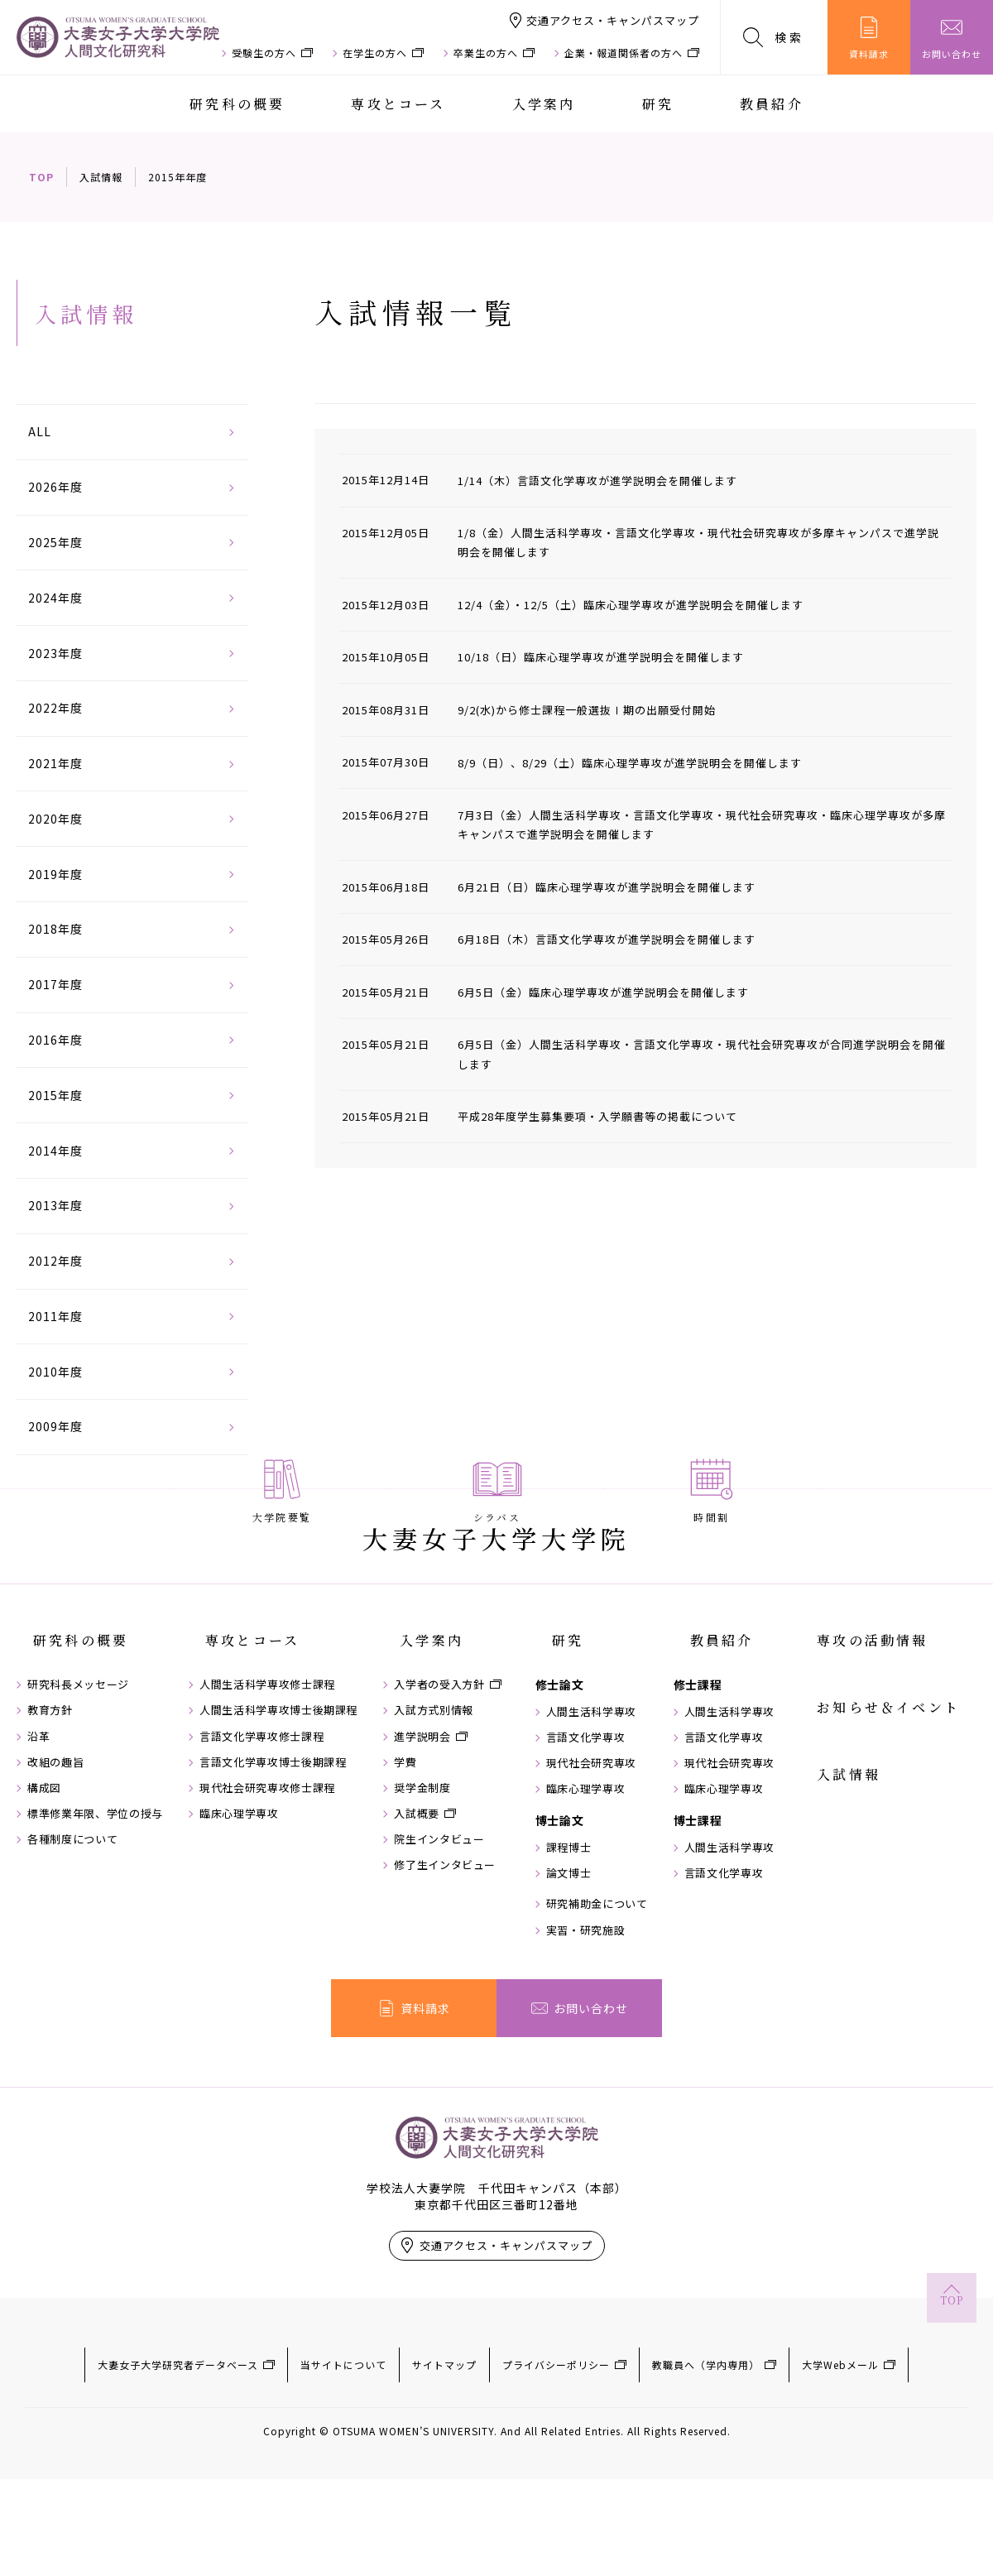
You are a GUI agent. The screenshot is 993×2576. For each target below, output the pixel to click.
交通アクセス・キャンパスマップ (612, 20)
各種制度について (72, 1960)
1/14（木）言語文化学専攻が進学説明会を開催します (608, 480)
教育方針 (50, 1831)
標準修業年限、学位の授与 (95, 1934)
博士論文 (579, 1941)
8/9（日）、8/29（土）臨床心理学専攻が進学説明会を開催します (643, 762)
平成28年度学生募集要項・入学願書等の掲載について (608, 1116)
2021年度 (55, 763)
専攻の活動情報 (888, 1775)
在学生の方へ (375, 53)
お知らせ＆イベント (904, 1814)
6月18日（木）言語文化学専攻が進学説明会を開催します (618, 938)
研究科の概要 (237, 103)
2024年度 (55, 597)
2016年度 (55, 1039)
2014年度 (55, 1150)
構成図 (44, 1908)
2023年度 (55, 653)
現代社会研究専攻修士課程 (274, 1908)
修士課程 (724, 1805)
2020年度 (55, 818)
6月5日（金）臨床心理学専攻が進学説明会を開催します (614, 991)
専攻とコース (398, 103)
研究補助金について (617, 2025)
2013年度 (55, 1205)
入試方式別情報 (447, 1831)
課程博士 (589, 1968)
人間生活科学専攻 (611, 1832)
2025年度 (55, 542)
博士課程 (724, 1941)
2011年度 (55, 1316)
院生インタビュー (452, 1960)
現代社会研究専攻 (611, 1884)
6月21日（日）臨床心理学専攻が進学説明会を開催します (618, 886)
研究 (658, 103)
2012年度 (55, 1260)
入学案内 (544, 103)
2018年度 (55, 928)
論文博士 (589, 1994)
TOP (41, 177)
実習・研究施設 (605, 2051)
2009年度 (55, 1426)
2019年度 (55, 874)
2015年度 (55, 1095)
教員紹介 (772, 103)
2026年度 (55, 486)
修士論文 (579, 1805)
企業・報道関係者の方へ (623, 53)
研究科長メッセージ (78, 1805)
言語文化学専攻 (605, 1858)
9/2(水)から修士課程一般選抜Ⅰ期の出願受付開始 (597, 709)
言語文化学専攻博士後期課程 (279, 1883)
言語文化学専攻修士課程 (268, 1857)
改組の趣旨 (55, 1883)
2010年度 (55, 1371)
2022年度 (55, 707)
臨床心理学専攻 (245, 1934)
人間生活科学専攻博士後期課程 (285, 1831)
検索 (773, 37)
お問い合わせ (951, 38)
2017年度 (55, 984)
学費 (418, 1883)
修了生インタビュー (458, 1986)
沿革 (38, 1857)
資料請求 (869, 38)
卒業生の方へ (485, 53)
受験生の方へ (264, 53)
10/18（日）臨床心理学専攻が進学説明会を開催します (611, 656)
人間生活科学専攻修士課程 (274, 1805)
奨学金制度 (435, 1908)
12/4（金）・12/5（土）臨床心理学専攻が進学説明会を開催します (643, 604)
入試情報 (100, 177)
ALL (39, 431)
